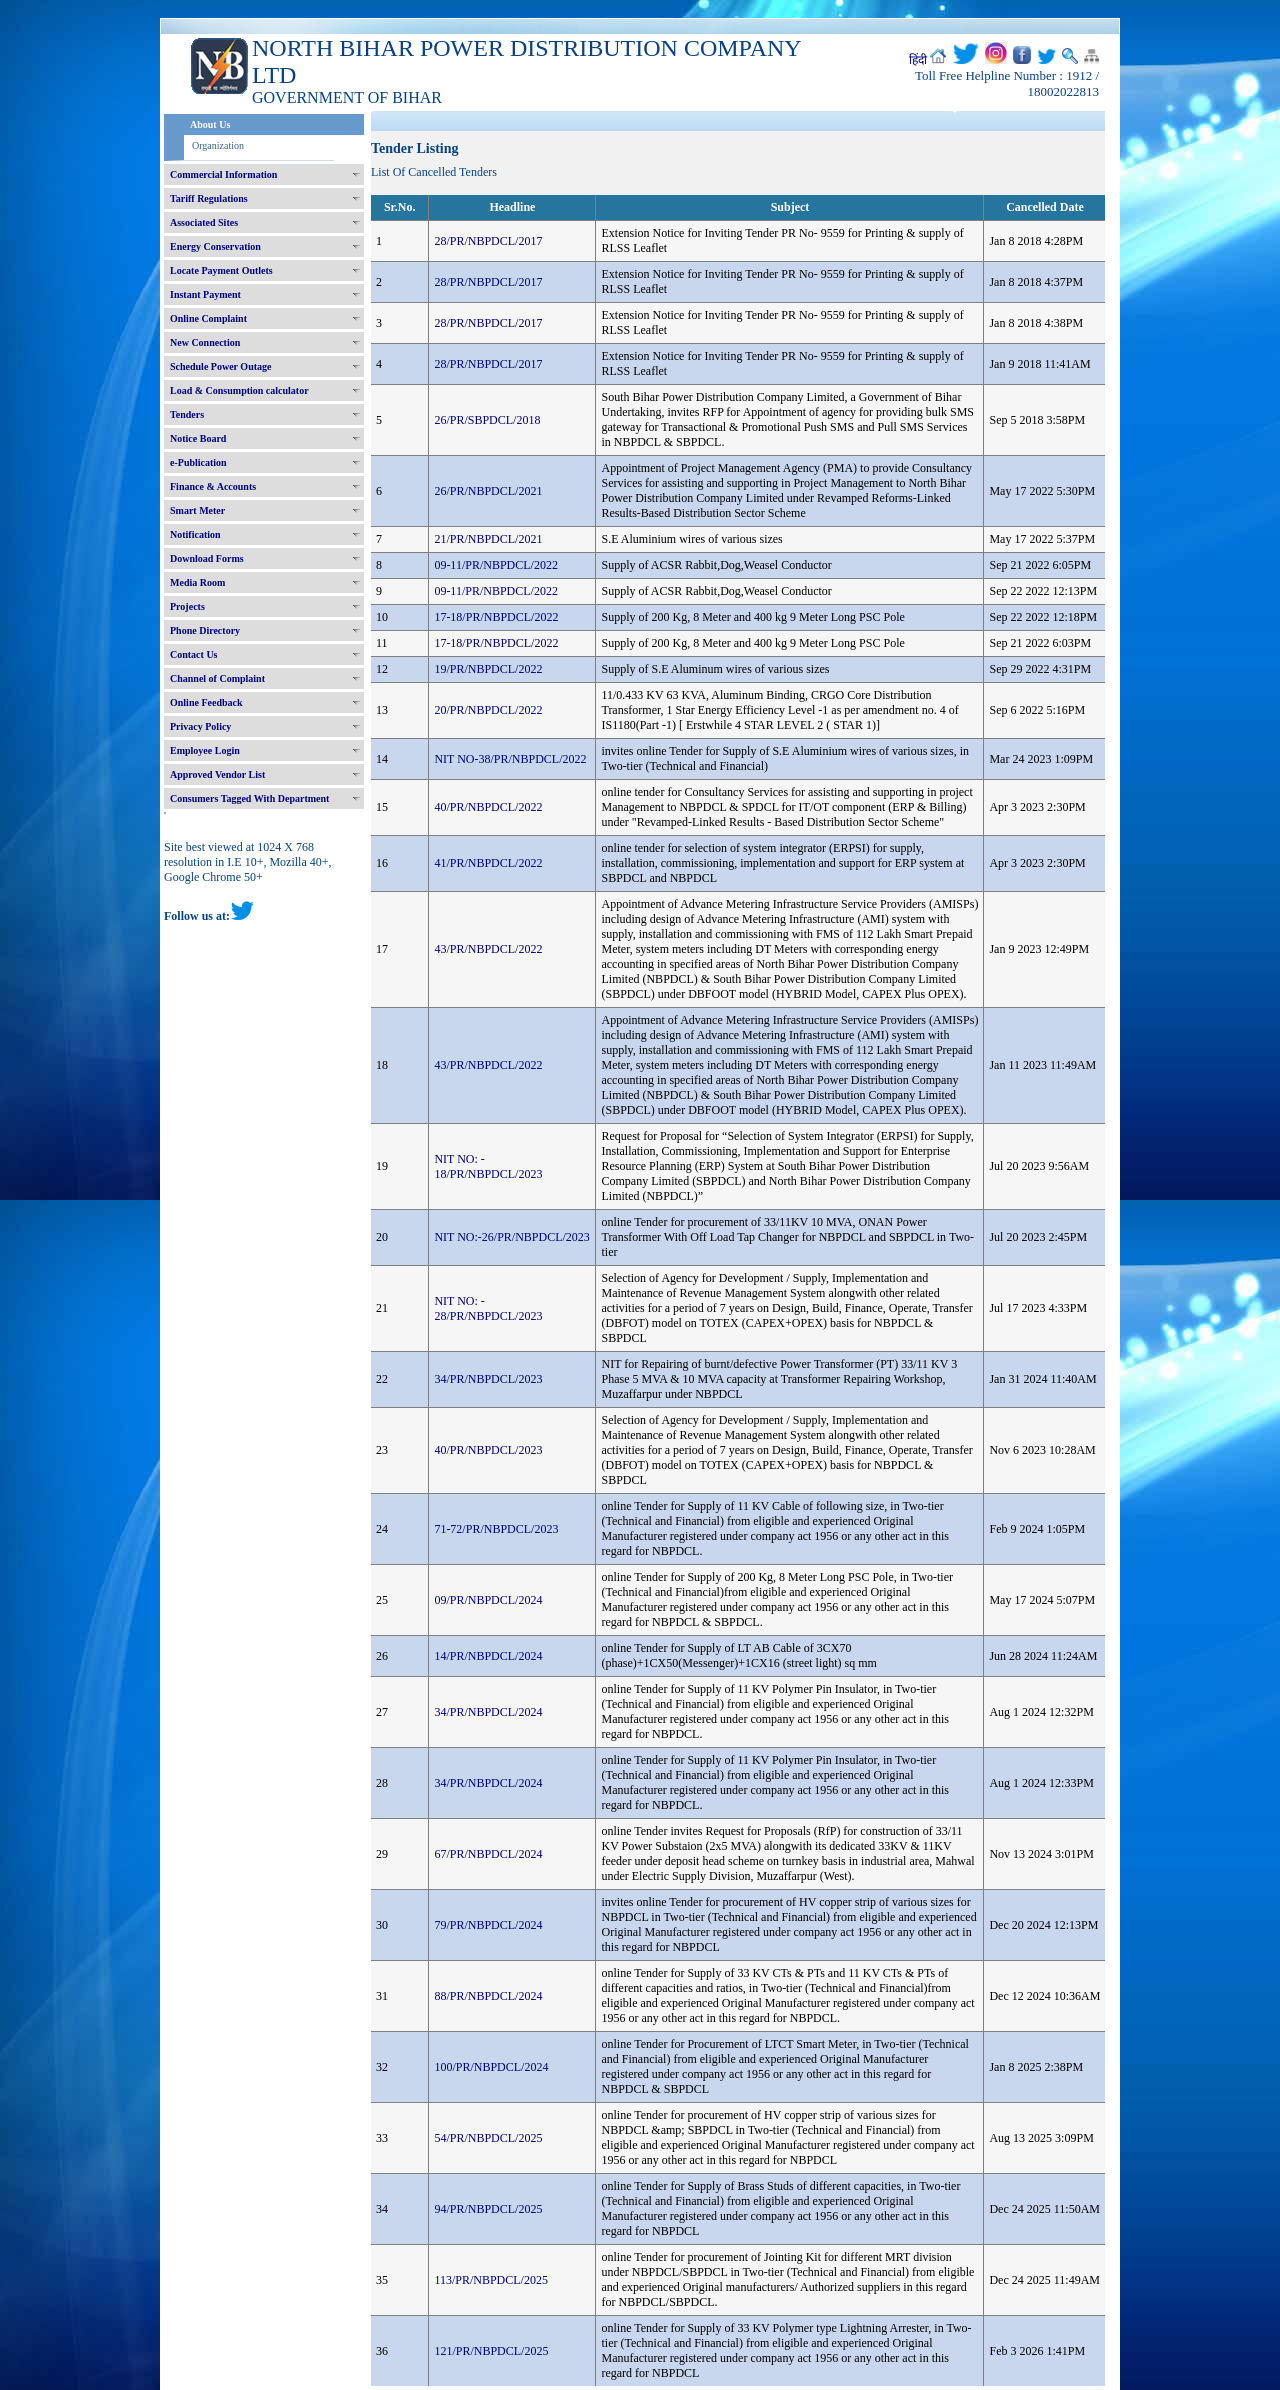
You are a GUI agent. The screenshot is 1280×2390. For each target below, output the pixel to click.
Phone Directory (205, 630)
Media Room (197, 582)
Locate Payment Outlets (221, 270)
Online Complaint (208, 318)
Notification (195, 534)
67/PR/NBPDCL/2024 (488, 1854)
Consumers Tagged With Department (249, 798)
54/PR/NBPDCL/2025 (488, 2138)
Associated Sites (204, 222)
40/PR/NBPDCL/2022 (488, 807)
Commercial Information (223, 174)
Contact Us (194, 654)
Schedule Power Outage (220, 366)
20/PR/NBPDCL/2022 (488, 710)
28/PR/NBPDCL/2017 (488, 241)
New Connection (205, 342)
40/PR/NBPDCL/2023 (488, 1450)
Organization (218, 145)
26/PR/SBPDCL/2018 (487, 420)
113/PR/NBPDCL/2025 (491, 2280)
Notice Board (198, 438)
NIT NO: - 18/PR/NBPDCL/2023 (488, 1166)
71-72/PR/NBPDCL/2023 (496, 1529)
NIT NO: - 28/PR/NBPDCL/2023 (488, 1308)
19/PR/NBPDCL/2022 (488, 669)
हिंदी (918, 60)
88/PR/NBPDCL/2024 (488, 1996)
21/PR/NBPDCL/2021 (488, 539)
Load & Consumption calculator (239, 390)
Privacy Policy (200, 726)
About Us (210, 124)
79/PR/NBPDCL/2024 (488, 1925)
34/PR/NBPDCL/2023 (488, 1379)
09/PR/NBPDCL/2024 (488, 1600)
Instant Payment (205, 294)
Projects (187, 606)
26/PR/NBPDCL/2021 (488, 491)
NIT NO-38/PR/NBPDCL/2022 (510, 759)
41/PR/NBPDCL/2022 (488, 863)
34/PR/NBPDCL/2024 (488, 1712)
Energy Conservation (215, 246)
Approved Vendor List (217, 774)
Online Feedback (206, 702)
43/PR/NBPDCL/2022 (488, 949)
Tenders (187, 414)
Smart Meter (197, 510)
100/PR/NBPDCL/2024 (491, 2067)
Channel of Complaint (217, 678)
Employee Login (205, 750)
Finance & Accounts (213, 486)
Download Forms (207, 558)
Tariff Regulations (209, 198)
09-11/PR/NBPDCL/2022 (496, 565)
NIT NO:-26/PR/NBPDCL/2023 (511, 1237)
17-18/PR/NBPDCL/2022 (496, 617)
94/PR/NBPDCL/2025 (488, 2209)
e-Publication (198, 462)
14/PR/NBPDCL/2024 (488, 1656)
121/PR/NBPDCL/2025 (491, 2351)
